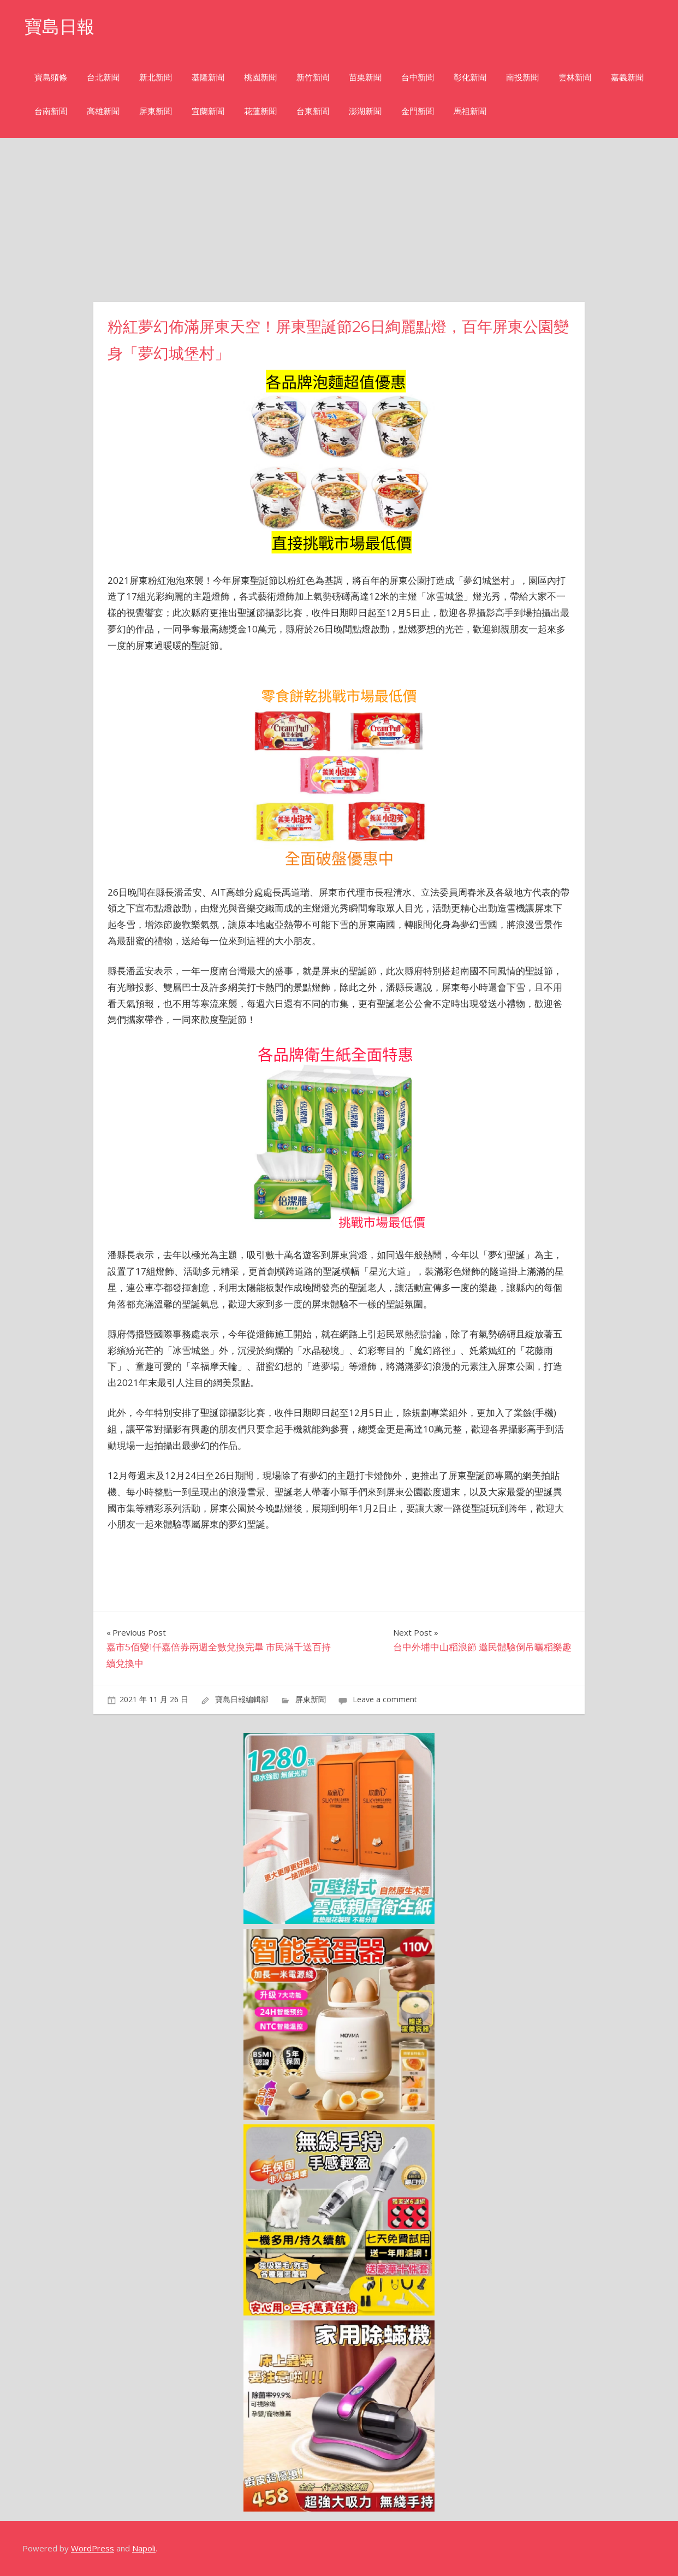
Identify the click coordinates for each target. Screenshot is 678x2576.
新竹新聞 (312, 77)
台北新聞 (103, 77)
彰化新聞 (470, 77)
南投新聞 (522, 77)
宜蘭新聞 (208, 111)
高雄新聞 (103, 111)
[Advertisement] (339, 220)
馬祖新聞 (470, 111)
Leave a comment (385, 1699)
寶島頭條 (50, 77)
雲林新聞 (574, 77)
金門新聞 (417, 111)
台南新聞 (50, 111)
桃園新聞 (260, 77)
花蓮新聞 (260, 111)
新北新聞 (155, 77)
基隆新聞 (208, 77)
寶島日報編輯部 (242, 1699)
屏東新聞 (155, 111)
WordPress (92, 2548)
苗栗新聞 (365, 77)
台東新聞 (312, 111)
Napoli (144, 2548)
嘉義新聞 (627, 77)
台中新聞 (417, 77)
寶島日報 (59, 26)
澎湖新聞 (365, 111)
